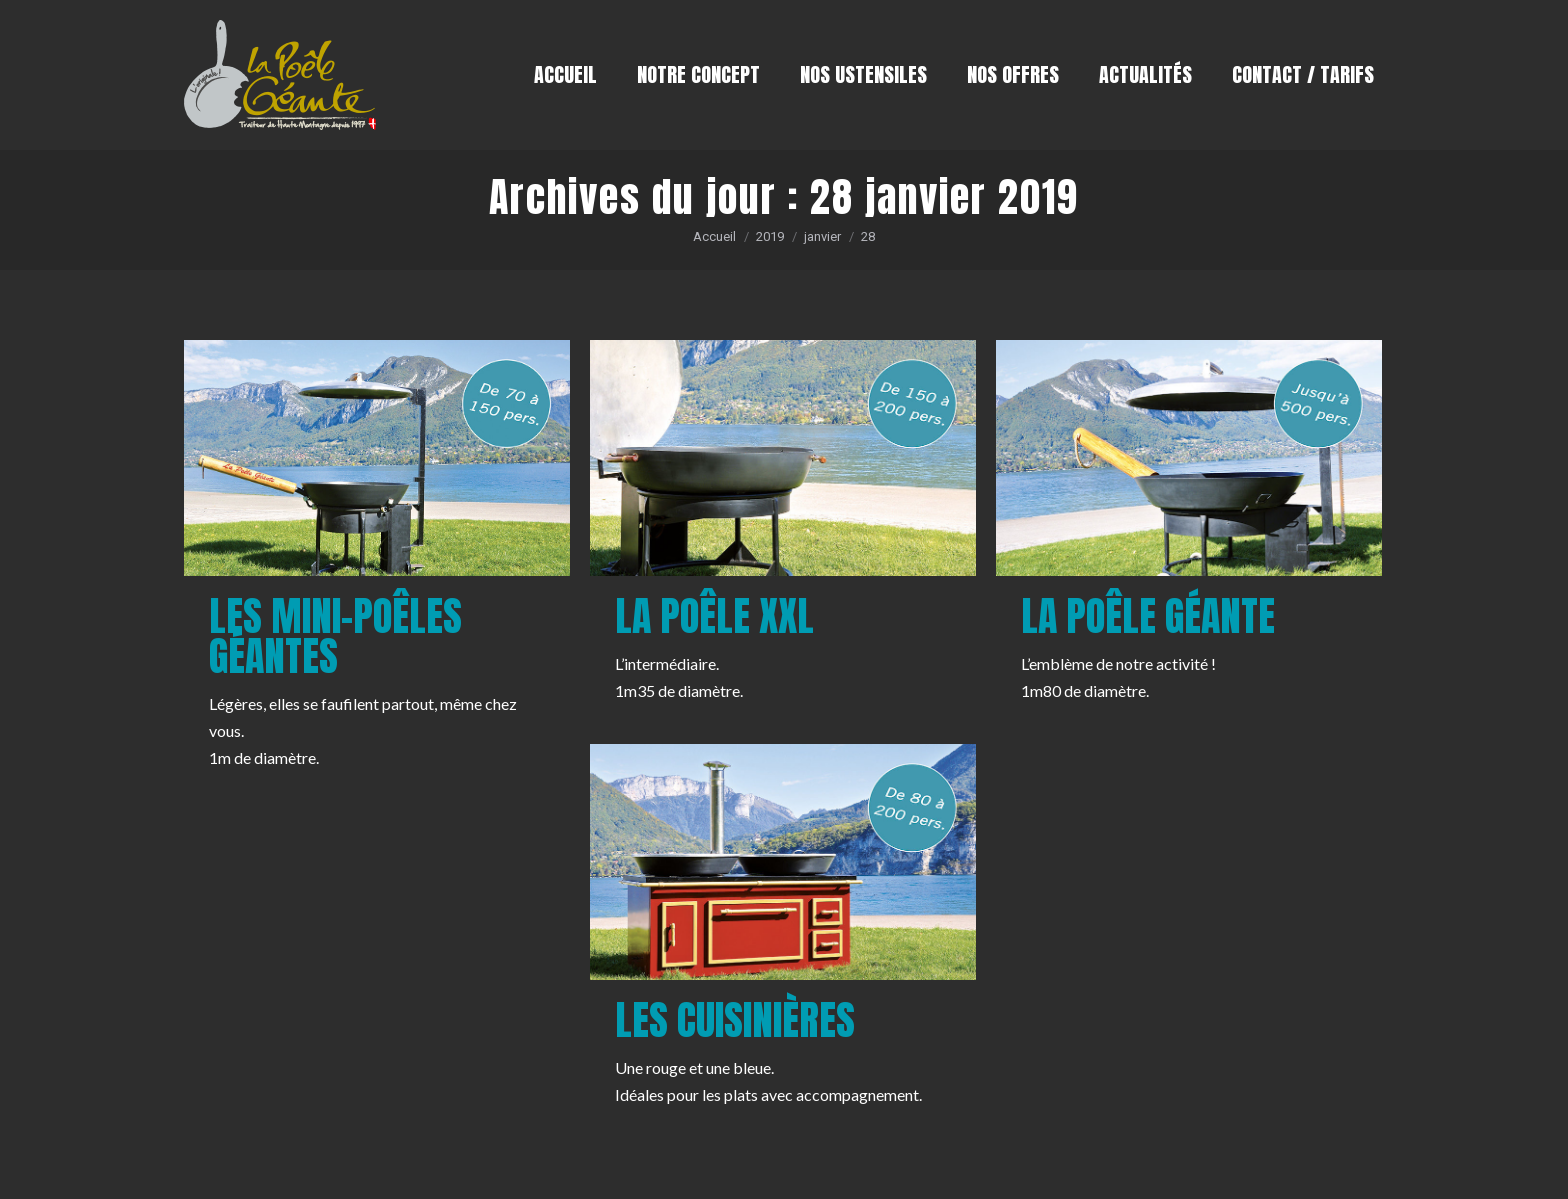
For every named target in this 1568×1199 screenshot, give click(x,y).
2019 (770, 236)
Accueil (714, 236)
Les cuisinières (735, 1020)
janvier (822, 236)
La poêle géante (1148, 616)
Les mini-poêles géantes (335, 636)
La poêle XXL (714, 616)
